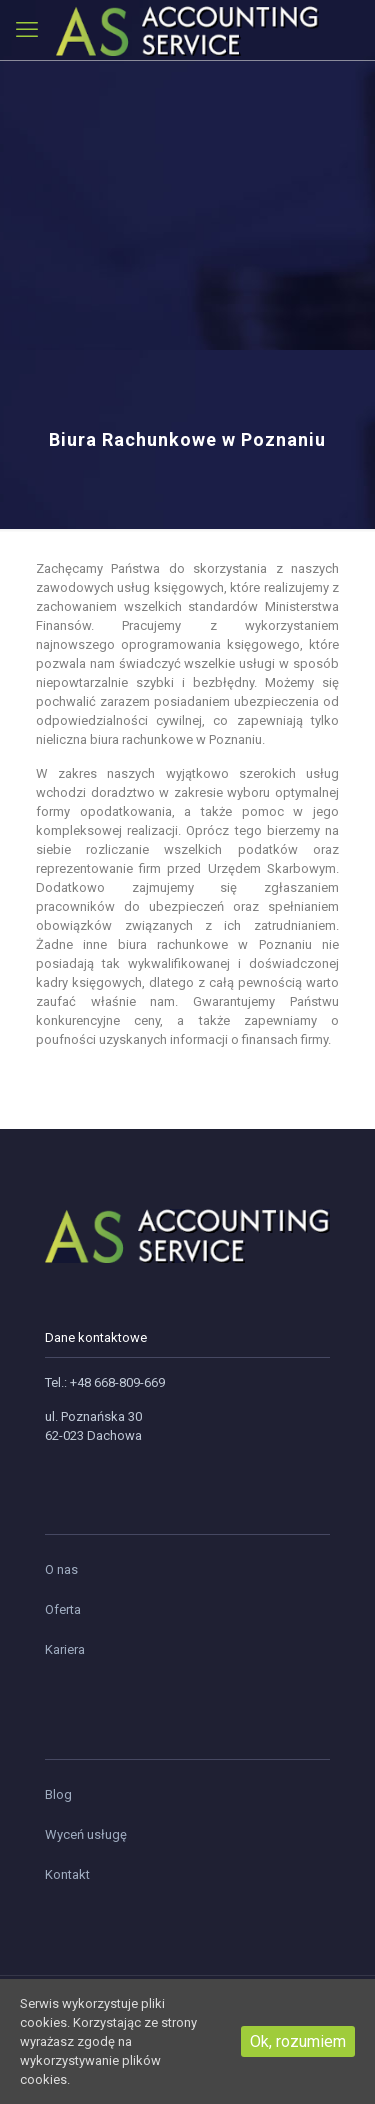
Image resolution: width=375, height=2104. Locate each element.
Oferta (63, 1609)
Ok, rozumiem (298, 2041)
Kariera (65, 1649)
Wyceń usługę (86, 1834)
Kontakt (67, 1874)
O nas (61, 1569)
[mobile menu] (27, 30)
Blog (58, 1794)
